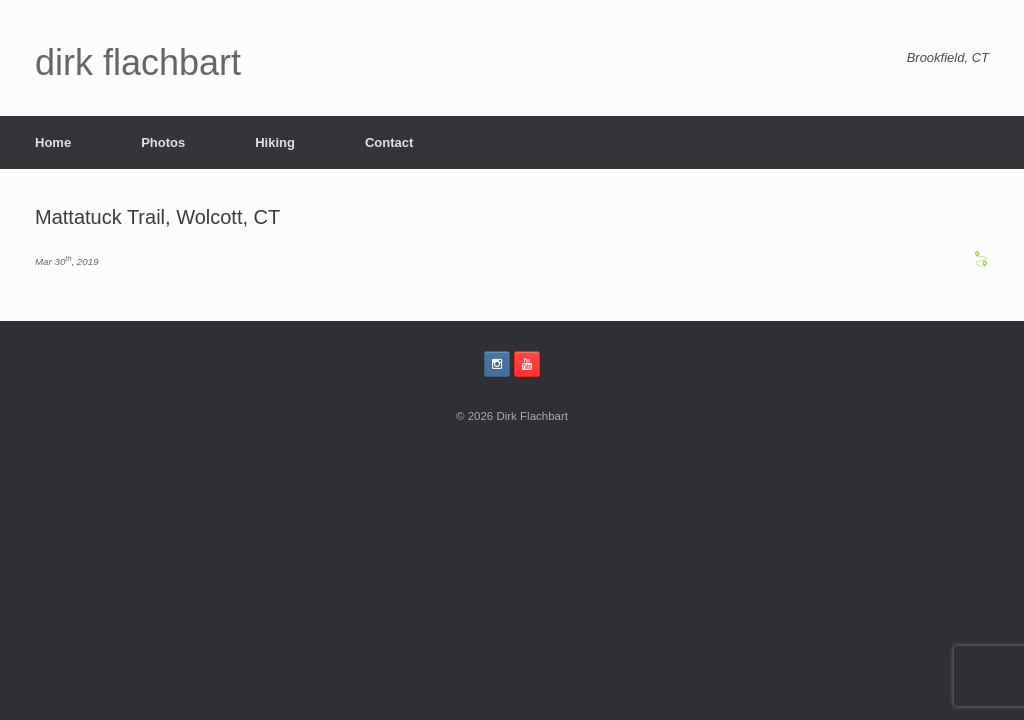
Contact (389, 142)
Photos (163, 142)
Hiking (275, 142)
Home (53, 142)
